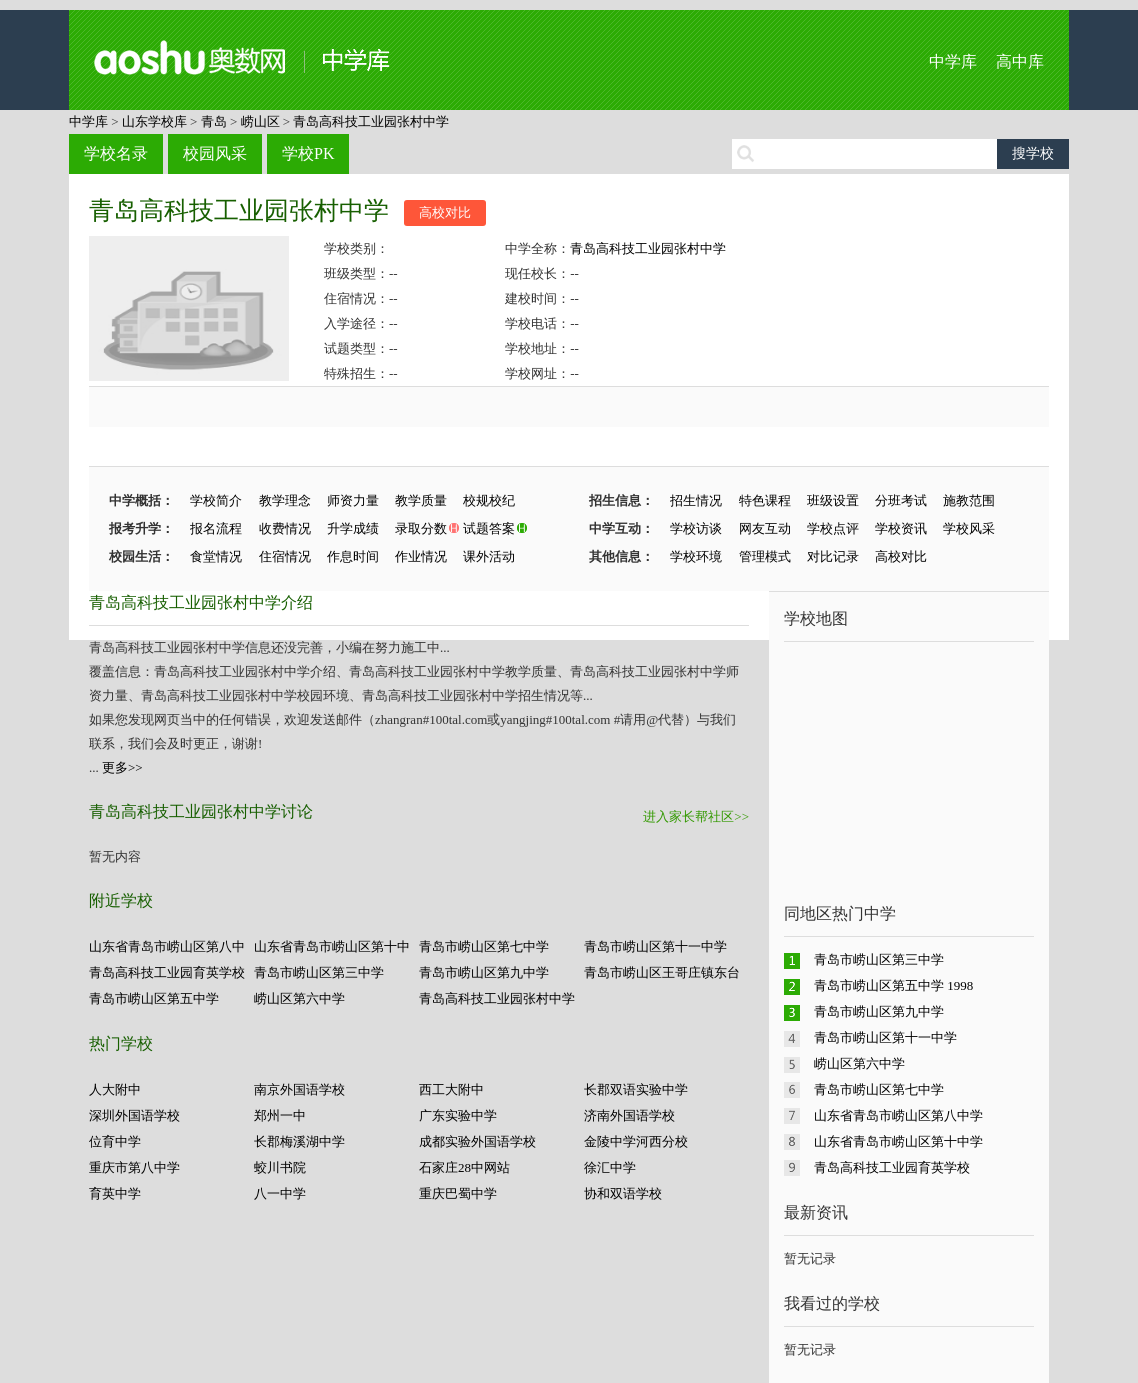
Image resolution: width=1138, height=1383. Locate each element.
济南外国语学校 (629, 1115)
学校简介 (216, 500)
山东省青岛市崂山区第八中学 (898, 1115)
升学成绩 (353, 528)
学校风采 (969, 528)
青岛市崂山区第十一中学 (655, 946)
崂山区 (260, 121)
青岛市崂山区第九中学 (484, 972)
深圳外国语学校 (134, 1115)
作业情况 (421, 556)
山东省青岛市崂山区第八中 (167, 946)
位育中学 (115, 1141)
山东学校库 (154, 121)
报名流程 (216, 528)
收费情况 (285, 528)
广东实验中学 (458, 1115)
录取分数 (421, 528)
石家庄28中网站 (464, 1167)
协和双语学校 (623, 1193)
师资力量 (353, 500)
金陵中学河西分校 (636, 1141)
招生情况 (696, 500)
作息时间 (353, 556)
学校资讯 (901, 528)
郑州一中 (280, 1115)
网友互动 (765, 528)
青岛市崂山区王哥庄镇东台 (662, 972)
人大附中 (115, 1089)
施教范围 (969, 500)
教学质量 (421, 500)
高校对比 (445, 212)
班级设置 (833, 500)
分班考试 (901, 500)
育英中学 (115, 1193)
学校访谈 (696, 528)
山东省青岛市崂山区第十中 (332, 946)
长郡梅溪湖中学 (299, 1141)
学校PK (308, 153)
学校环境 (696, 556)
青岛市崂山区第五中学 (154, 998)
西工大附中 (451, 1089)
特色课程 (765, 500)
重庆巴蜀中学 (458, 1193)
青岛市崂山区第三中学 (319, 972)
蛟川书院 (280, 1167)
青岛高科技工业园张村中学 (371, 121)
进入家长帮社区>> (696, 816)
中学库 (953, 61)
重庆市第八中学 (134, 1167)
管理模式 (765, 556)
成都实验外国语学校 (477, 1141)
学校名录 (116, 153)
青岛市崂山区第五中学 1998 (893, 985)
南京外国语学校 (299, 1089)
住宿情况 (285, 556)
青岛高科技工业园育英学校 (167, 972)
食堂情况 (216, 556)
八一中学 (280, 1193)
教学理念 (285, 500)
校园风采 (215, 153)
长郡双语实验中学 (636, 1089)
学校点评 (833, 528)
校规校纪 (489, 500)
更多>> (122, 767)
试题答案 (489, 528)
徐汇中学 (610, 1167)
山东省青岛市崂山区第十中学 (898, 1141)
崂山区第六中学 (299, 998)
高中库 (1020, 61)
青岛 (214, 121)
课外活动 (489, 556)
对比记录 (833, 556)
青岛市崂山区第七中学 (484, 946)
